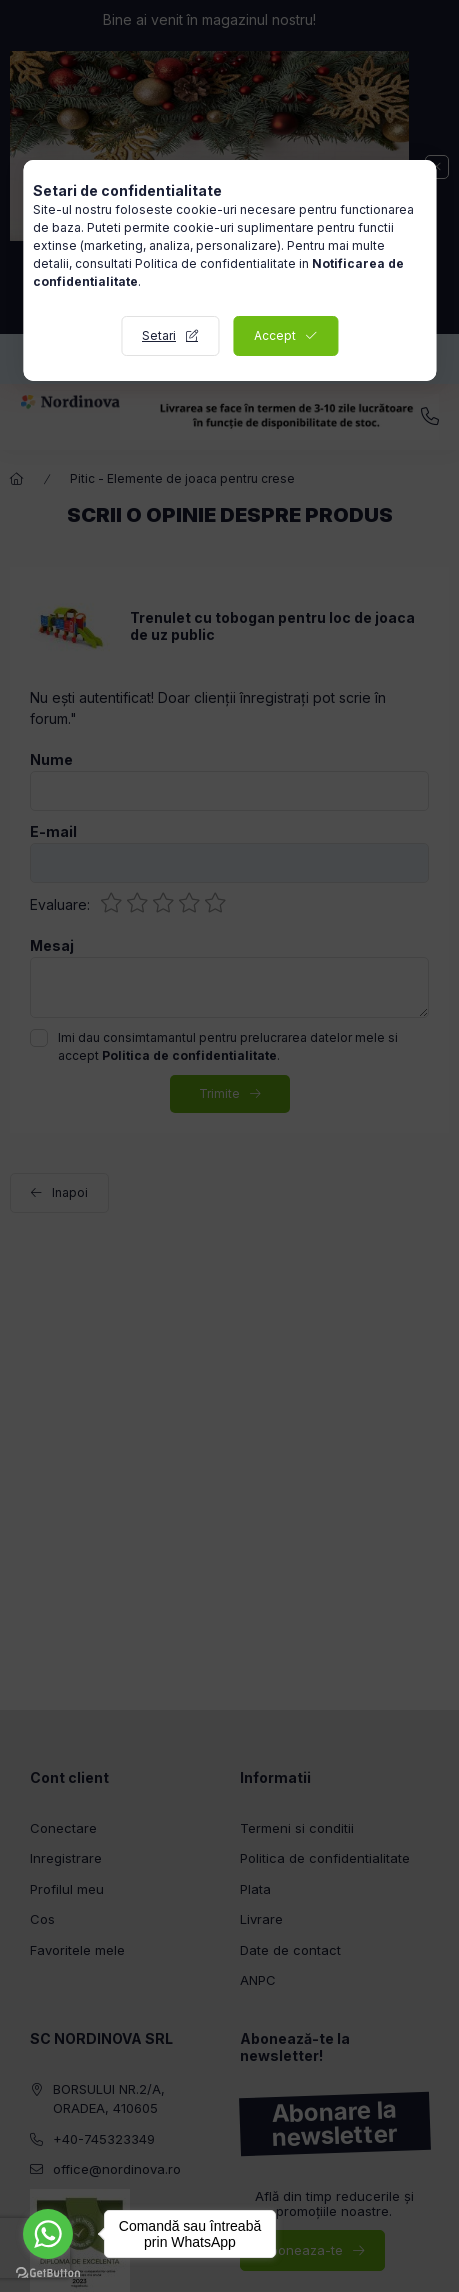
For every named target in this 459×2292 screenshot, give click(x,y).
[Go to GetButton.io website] (48, 2272)
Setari (159, 335)
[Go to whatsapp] (48, 2234)
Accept (275, 335)
